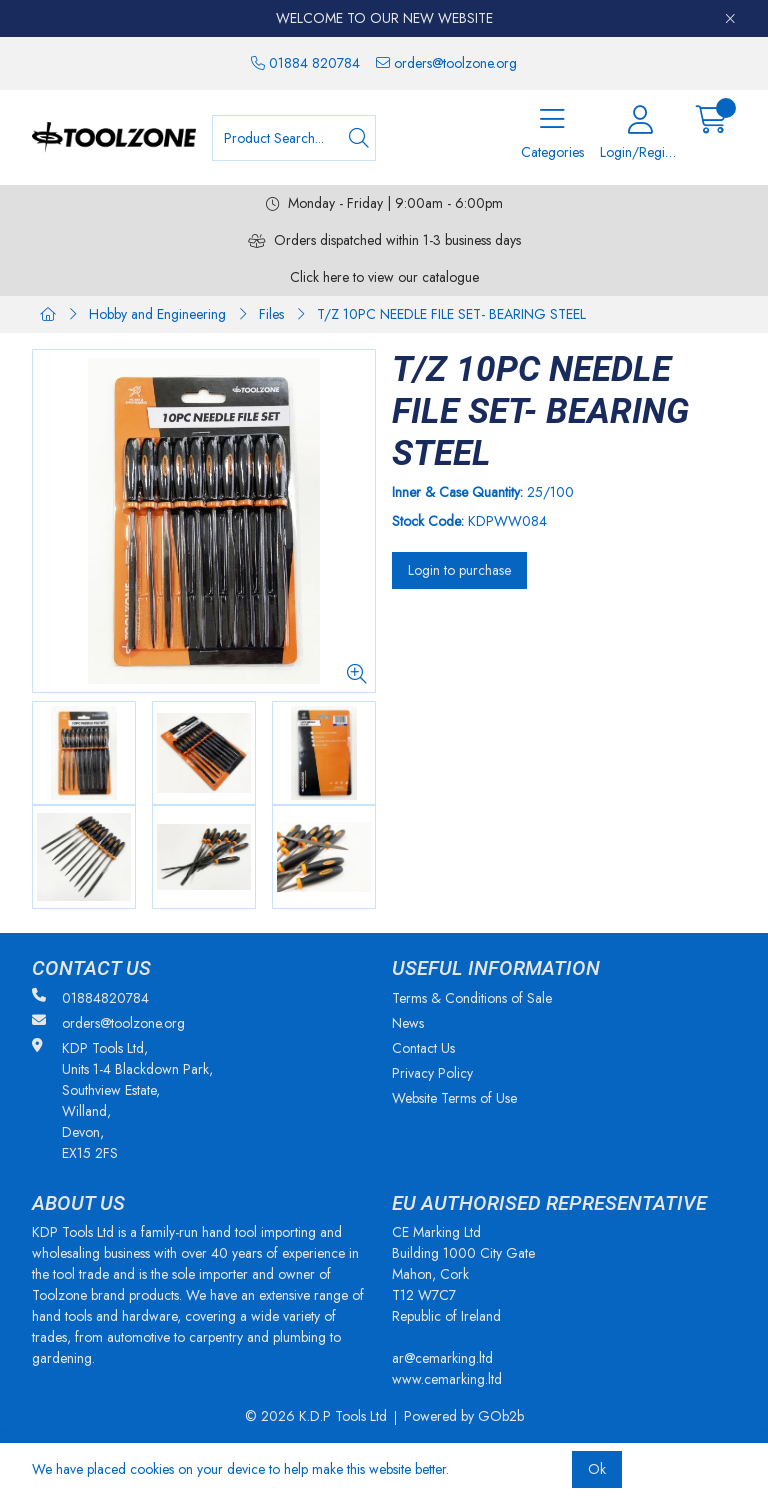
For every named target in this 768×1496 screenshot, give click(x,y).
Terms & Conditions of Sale (472, 998)
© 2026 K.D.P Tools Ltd (316, 1416)
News (408, 1023)
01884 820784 (305, 63)
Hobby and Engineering (157, 314)
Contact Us (423, 1048)
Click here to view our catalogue (384, 277)
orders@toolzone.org (446, 63)
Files (271, 314)
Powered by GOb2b (464, 1416)
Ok (597, 1469)
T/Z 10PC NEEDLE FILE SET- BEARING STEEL (451, 314)
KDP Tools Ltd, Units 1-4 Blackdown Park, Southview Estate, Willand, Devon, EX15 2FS (122, 1100)
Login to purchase (459, 570)
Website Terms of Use (454, 1098)
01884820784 (90, 998)
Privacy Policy (432, 1073)
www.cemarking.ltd (447, 1379)
